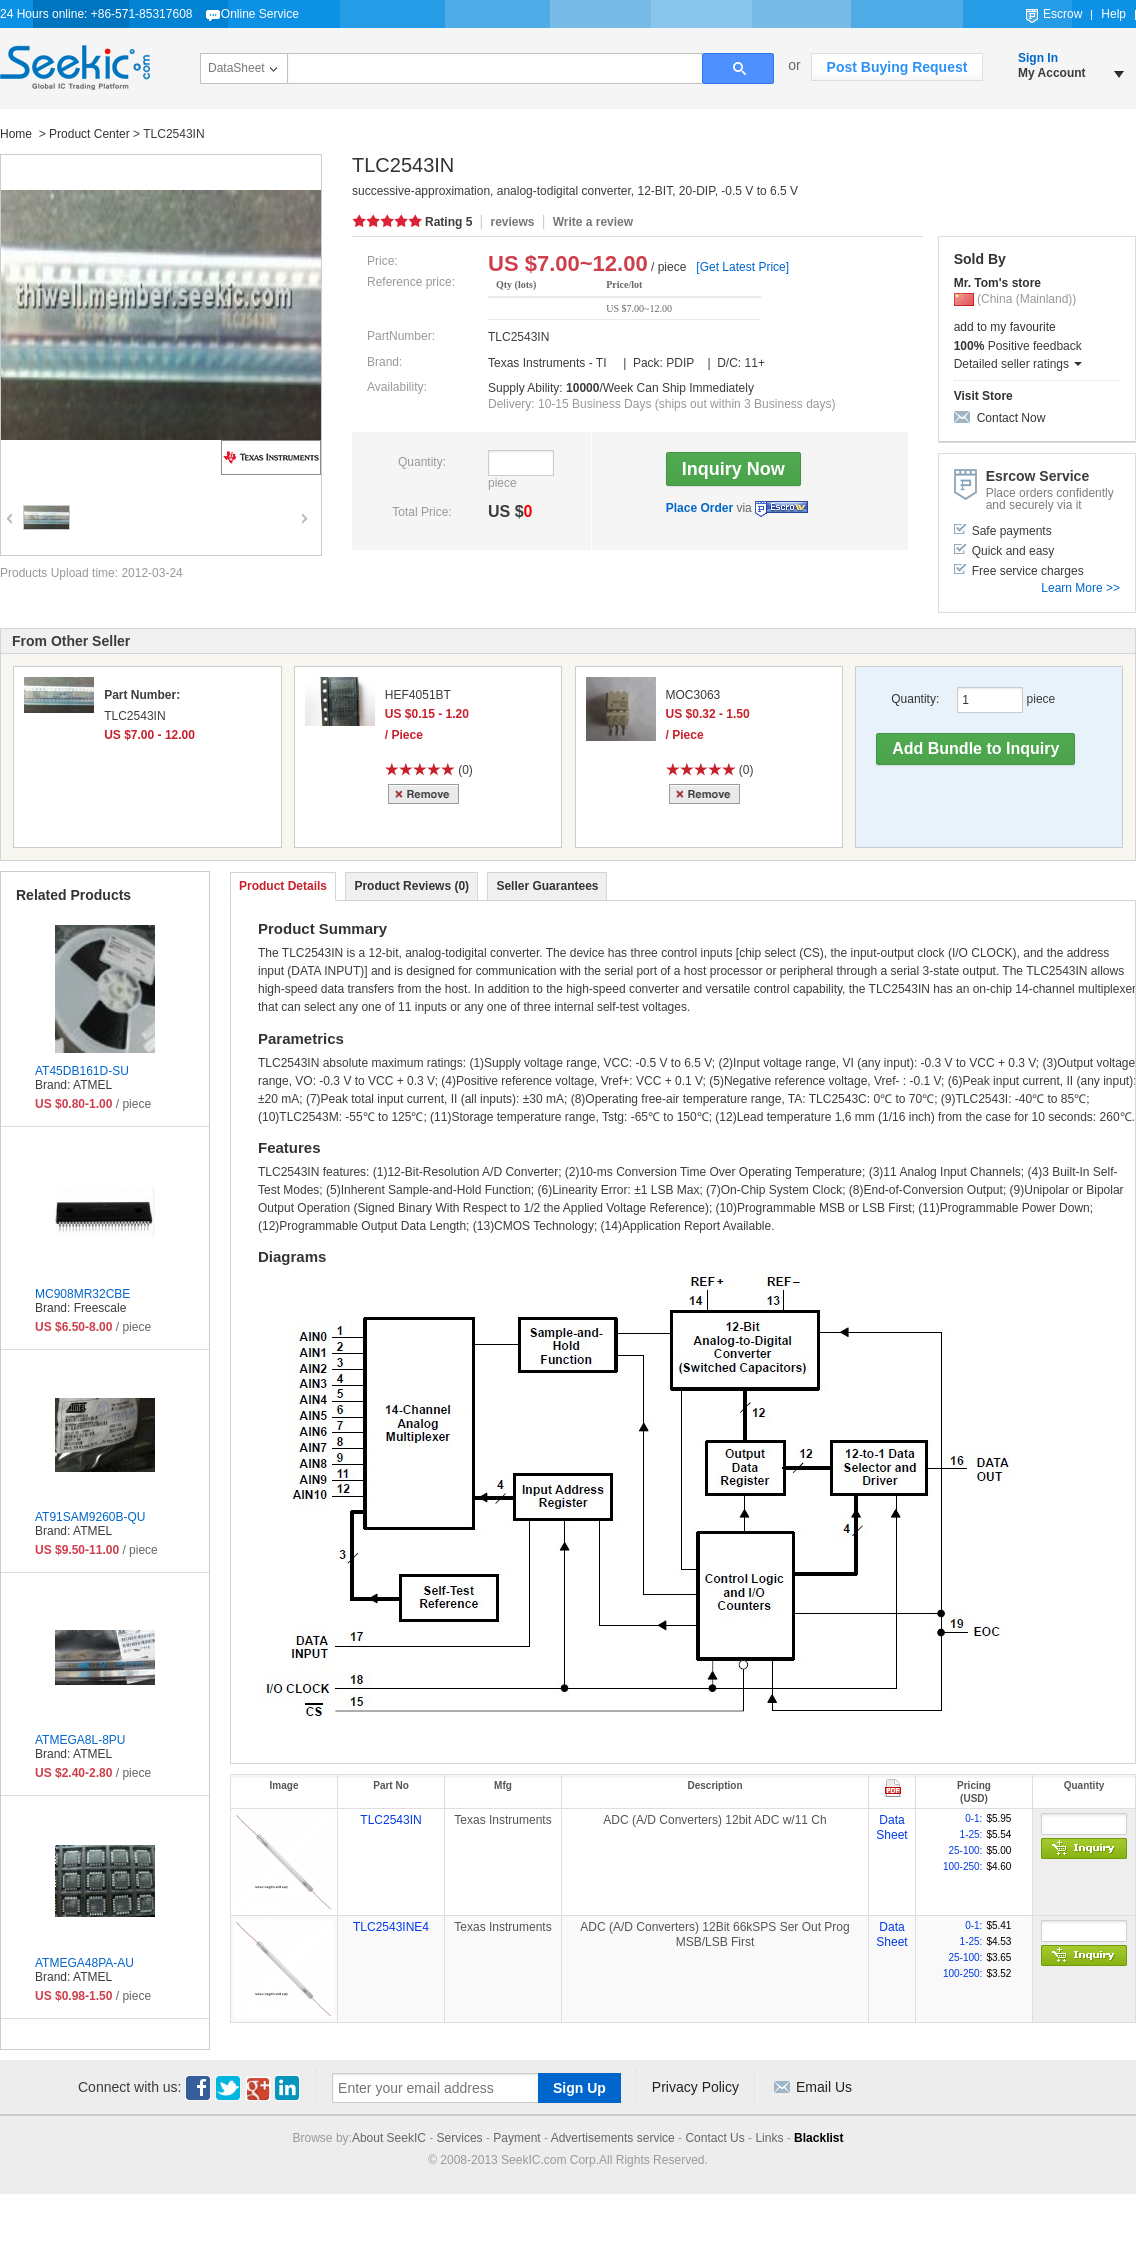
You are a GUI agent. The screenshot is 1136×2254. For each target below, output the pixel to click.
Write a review (593, 222)
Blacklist (818, 2138)
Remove (426, 794)
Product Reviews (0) (411, 886)
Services (460, 2138)
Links (769, 2138)
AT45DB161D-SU (82, 1071)
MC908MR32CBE (82, 1294)
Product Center (89, 134)
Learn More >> (1080, 588)
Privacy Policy (695, 2087)
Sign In (1038, 58)
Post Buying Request (897, 67)
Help (1113, 14)
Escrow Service (781, 509)
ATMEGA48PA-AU (84, 1963)
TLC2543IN (390, 1820)
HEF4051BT (418, 695)
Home (17, 134)
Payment (516, 2138)
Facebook (198, 2088)
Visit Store (983, 396)
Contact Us (714, 2138)
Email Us (824, 2087)
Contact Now (1011, 418)
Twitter (228, 2088)
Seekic (75, 67)
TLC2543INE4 (391, 1927)
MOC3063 (693, 695)
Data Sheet (891, 1828)
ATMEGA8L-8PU (80, 1740)
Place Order (699, 508)
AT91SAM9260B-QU (90, 1517)
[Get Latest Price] (742, 267)
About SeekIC (389, 2138)
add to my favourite (1005, 327)
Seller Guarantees (547, 886)
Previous (7, 504)
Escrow (1062, 14)
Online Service (260, 14)
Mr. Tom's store (997, 283)
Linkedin (288, 2088)
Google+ (258, 2088)
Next (302, 504)
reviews (512, 222)
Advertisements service (613, 2138)
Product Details (283, 886)
